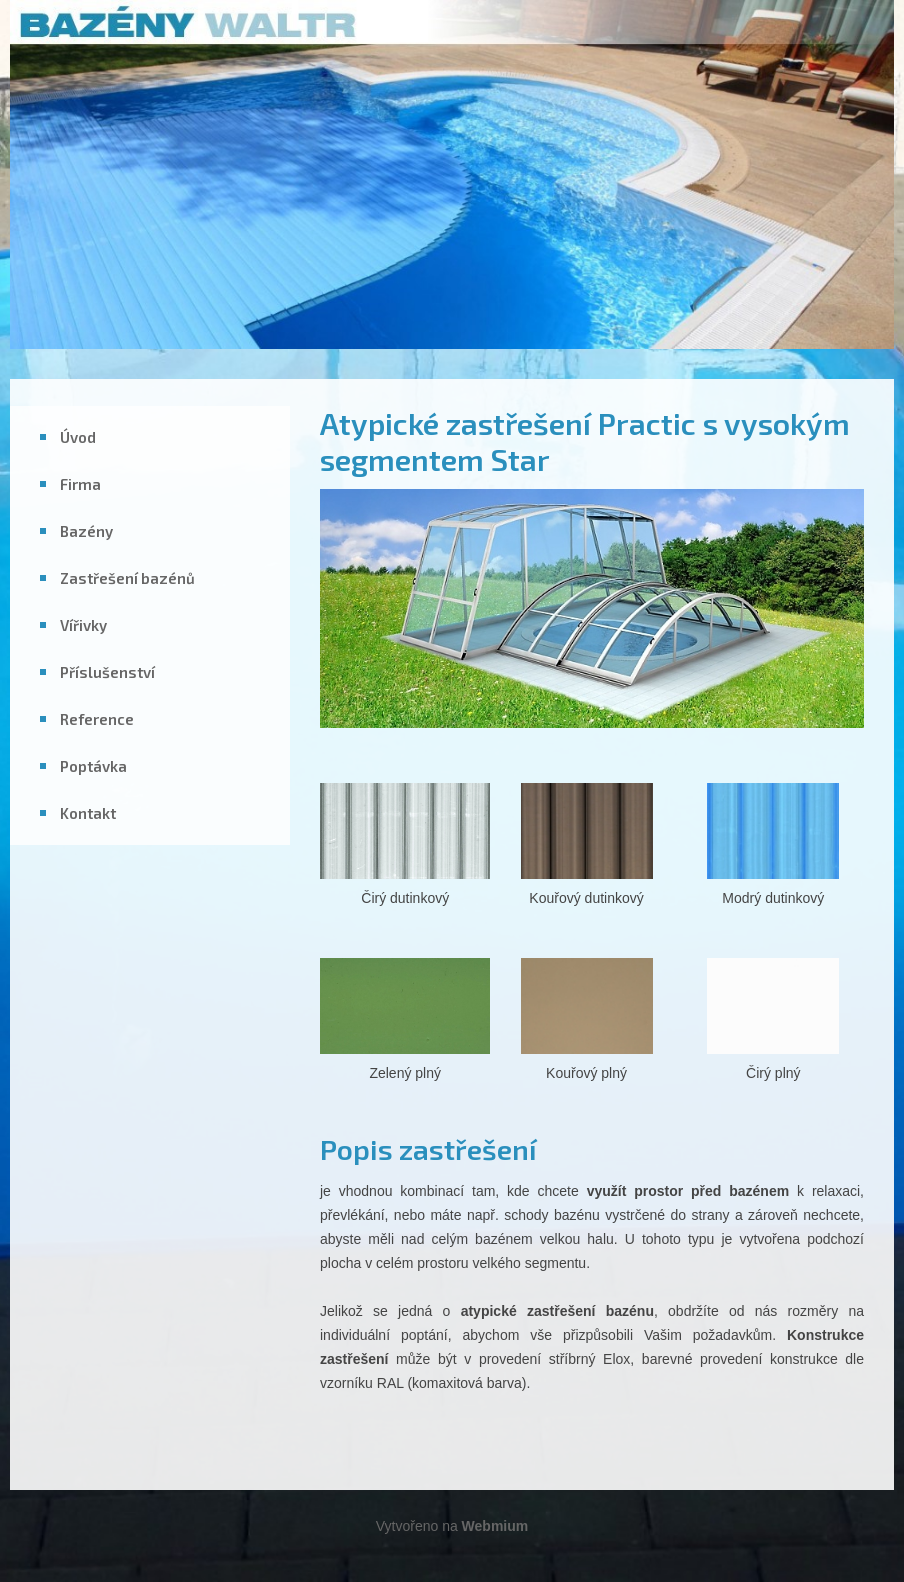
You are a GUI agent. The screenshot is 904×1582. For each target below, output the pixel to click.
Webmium (495, 1526)
